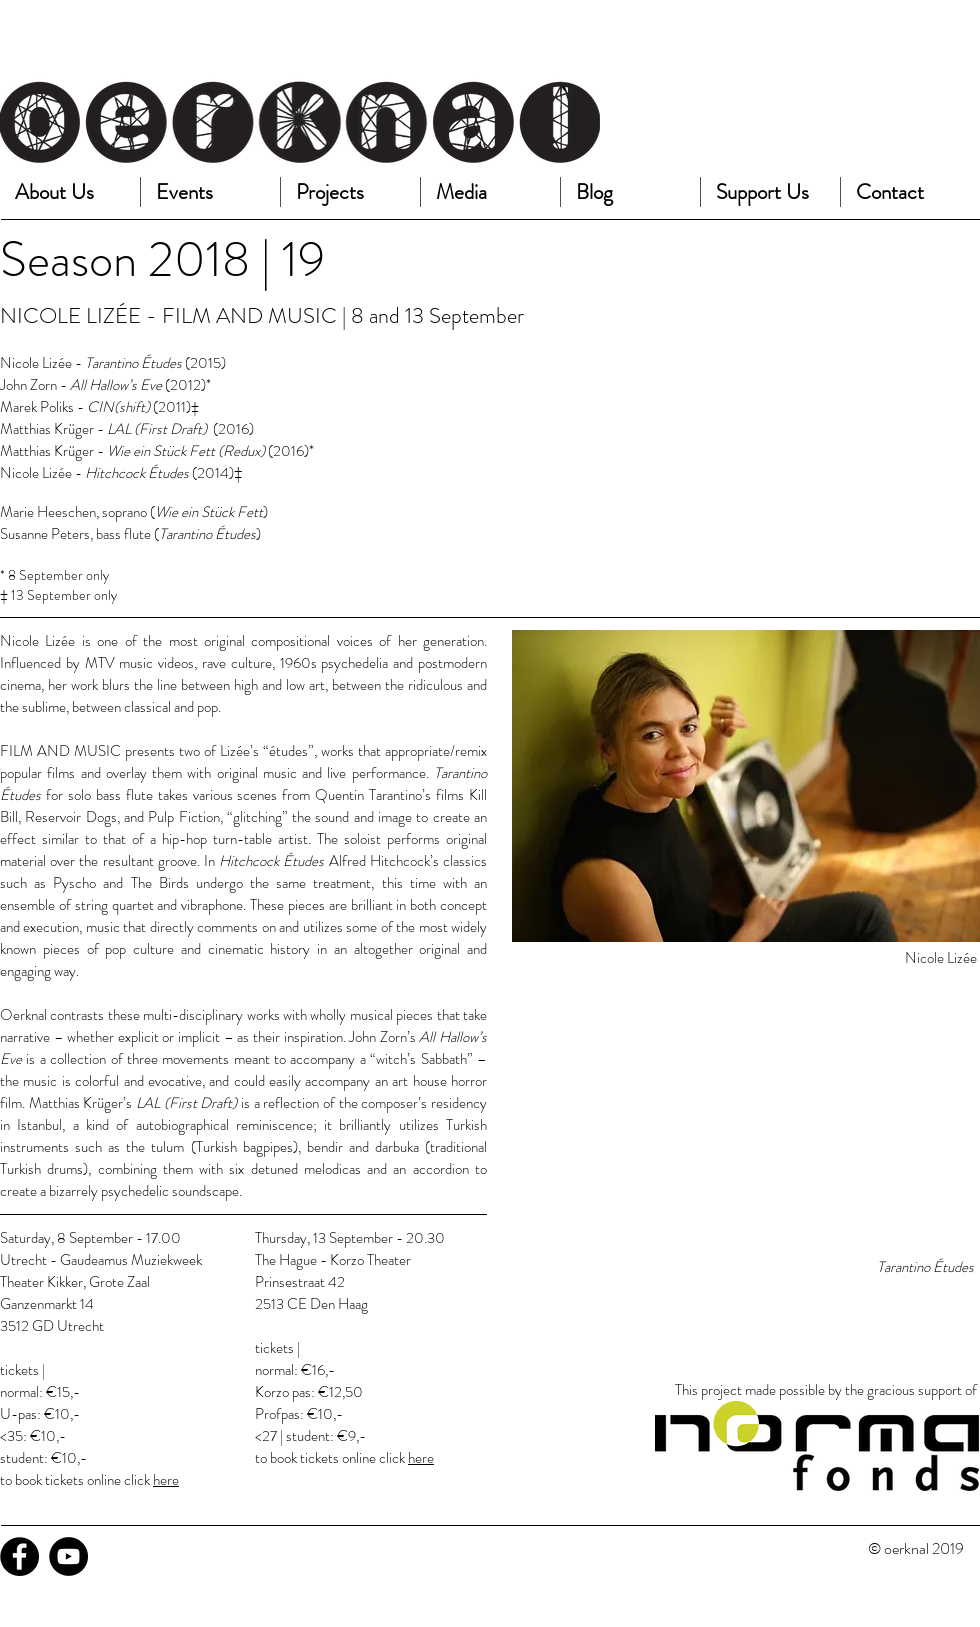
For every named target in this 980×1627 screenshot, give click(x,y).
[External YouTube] (746, 1120)
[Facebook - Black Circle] (19, 1556)
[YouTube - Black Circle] (68, 1556)
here (166, 1480)
